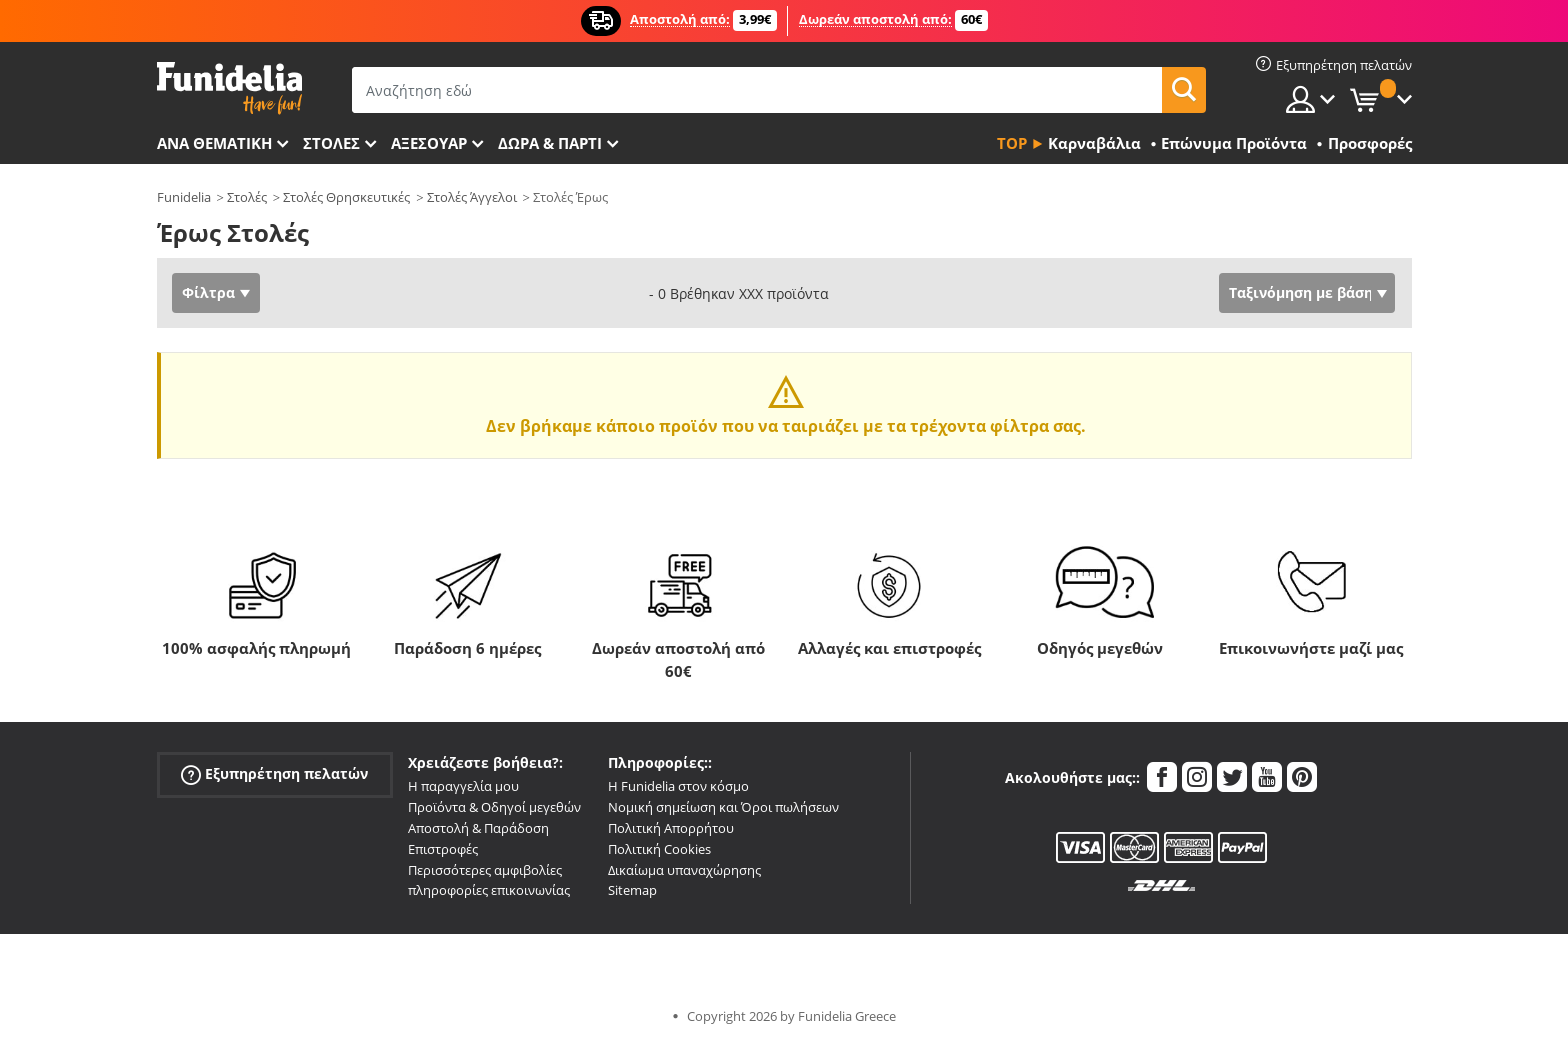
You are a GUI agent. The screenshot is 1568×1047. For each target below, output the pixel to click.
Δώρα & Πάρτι (550, 143)
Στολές (247, 197)
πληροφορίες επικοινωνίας (489, 890)
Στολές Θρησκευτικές (346, 197)
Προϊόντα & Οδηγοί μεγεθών (494, 807)
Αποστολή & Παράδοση (478, 828)
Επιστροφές (443, 849)
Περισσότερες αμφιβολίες (485, 870)
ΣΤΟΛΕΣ (331, 143)
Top (1012, 143)
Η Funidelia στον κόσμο (678, 786)
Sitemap (632, 890)
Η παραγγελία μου (463, 786)
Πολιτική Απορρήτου (671, 828)
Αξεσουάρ (429, 143)
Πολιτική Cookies (659, 849)
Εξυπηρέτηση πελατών (274, 774)
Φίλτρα (208, 292)
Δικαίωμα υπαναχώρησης (684, 870)
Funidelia (184, 197)
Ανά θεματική (214, 143)
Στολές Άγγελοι (472, 197)
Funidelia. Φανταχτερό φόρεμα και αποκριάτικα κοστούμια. (229, 88)
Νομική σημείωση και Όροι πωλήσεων (723, 807)
